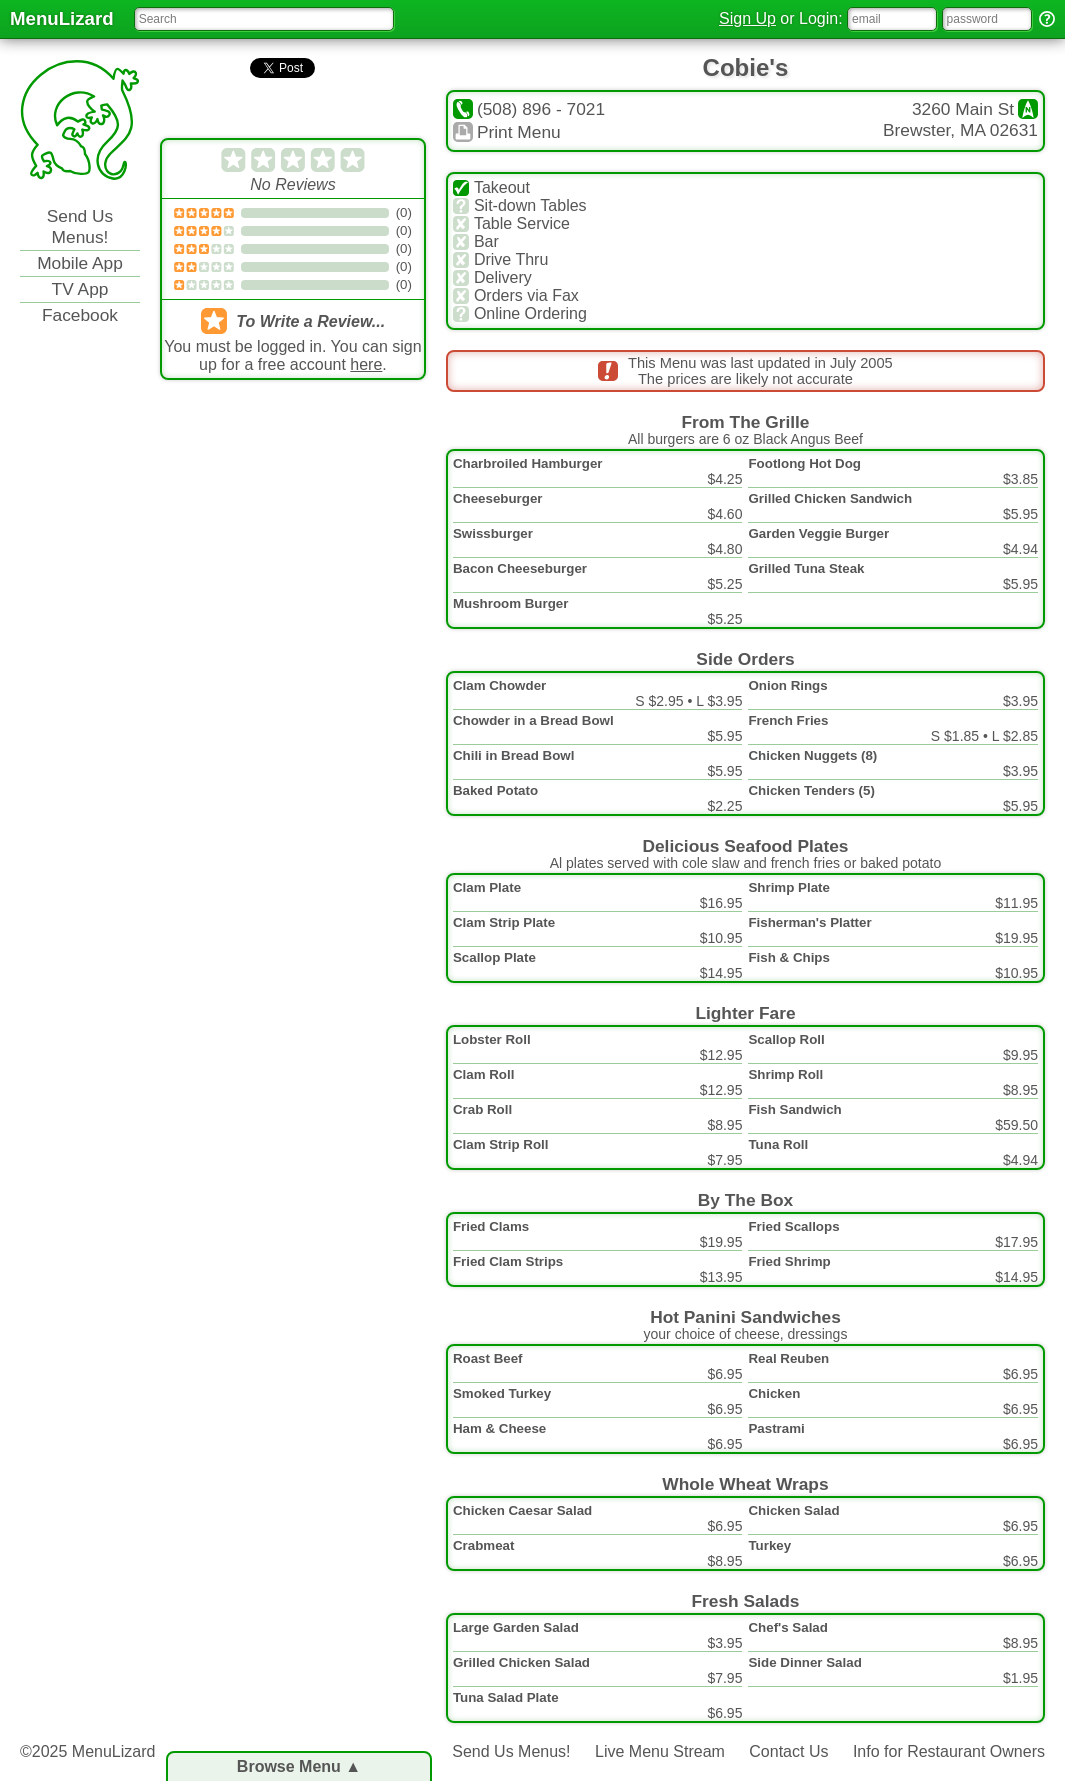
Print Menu (507, 132)
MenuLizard (62, 18)
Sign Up (747, 18)
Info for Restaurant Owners (949, 1751)
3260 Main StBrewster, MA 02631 (960, 119)
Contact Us (788, 1751)
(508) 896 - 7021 (529, 109)
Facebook (80, 315)
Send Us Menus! (80, 226)
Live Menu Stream (660, 1751)
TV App (80, 289)
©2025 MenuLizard (87, 1751)
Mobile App (80, 263)
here (366, 364)
